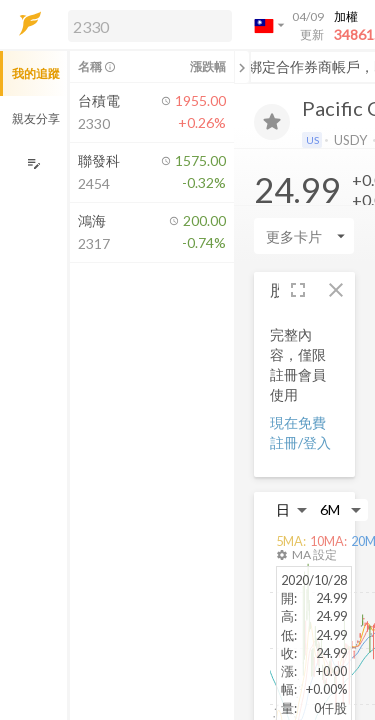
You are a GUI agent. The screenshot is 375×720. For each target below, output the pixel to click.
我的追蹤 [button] (36, 73)
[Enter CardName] (304, 236)
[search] (150, 26)
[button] (146, 25)
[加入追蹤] (272, 122)
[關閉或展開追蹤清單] (242, 67)
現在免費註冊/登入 (300, 432)
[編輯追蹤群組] (33, 163)
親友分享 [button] (36, 118)
